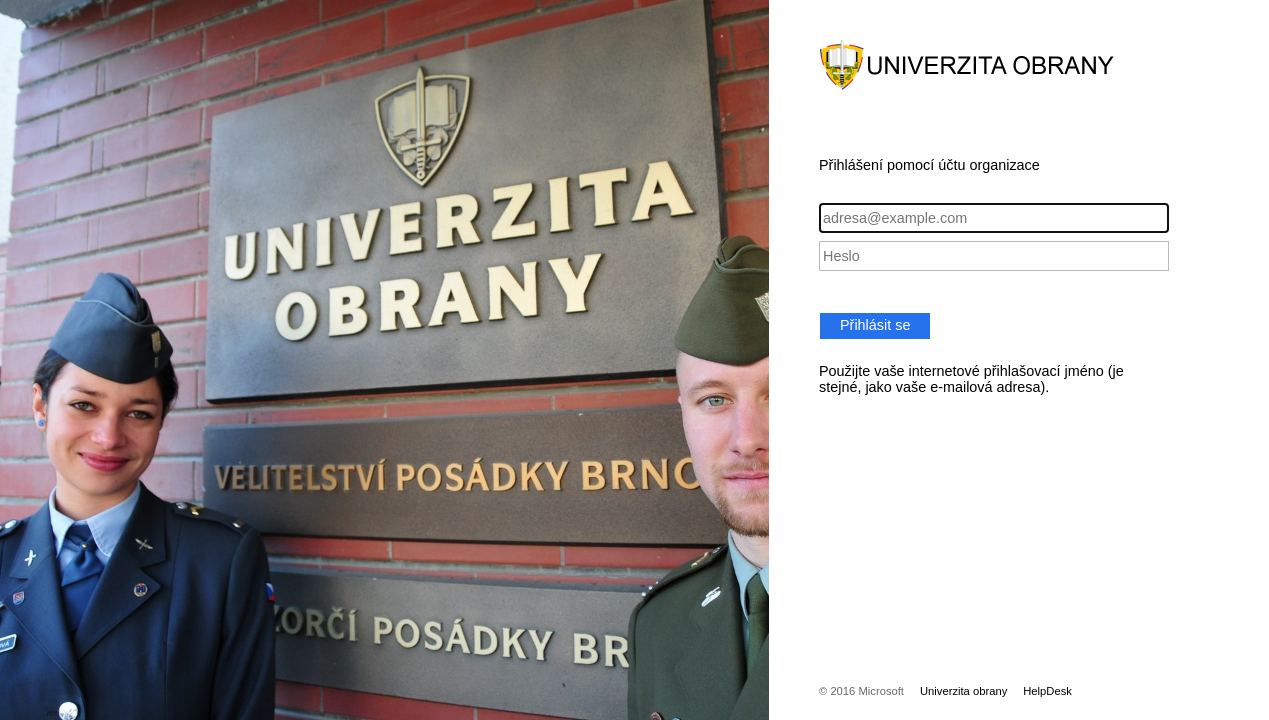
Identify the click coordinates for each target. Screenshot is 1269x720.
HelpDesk (1047, 691)
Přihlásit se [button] (875, 325)
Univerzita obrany (963, 691)
